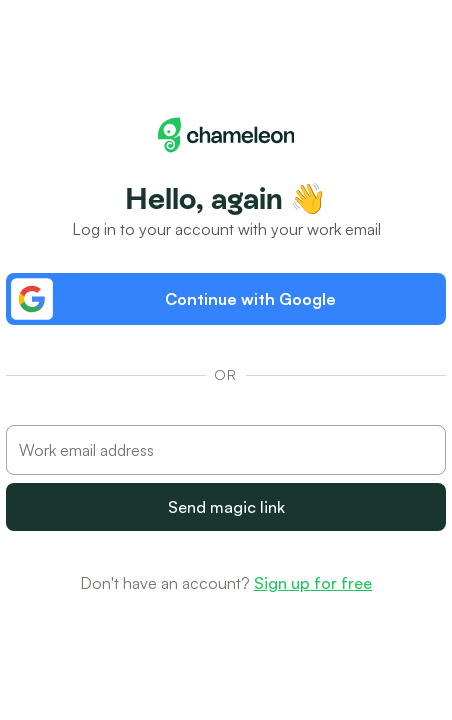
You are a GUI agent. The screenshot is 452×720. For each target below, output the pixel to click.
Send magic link (226, 507)
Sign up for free (313, 583)
